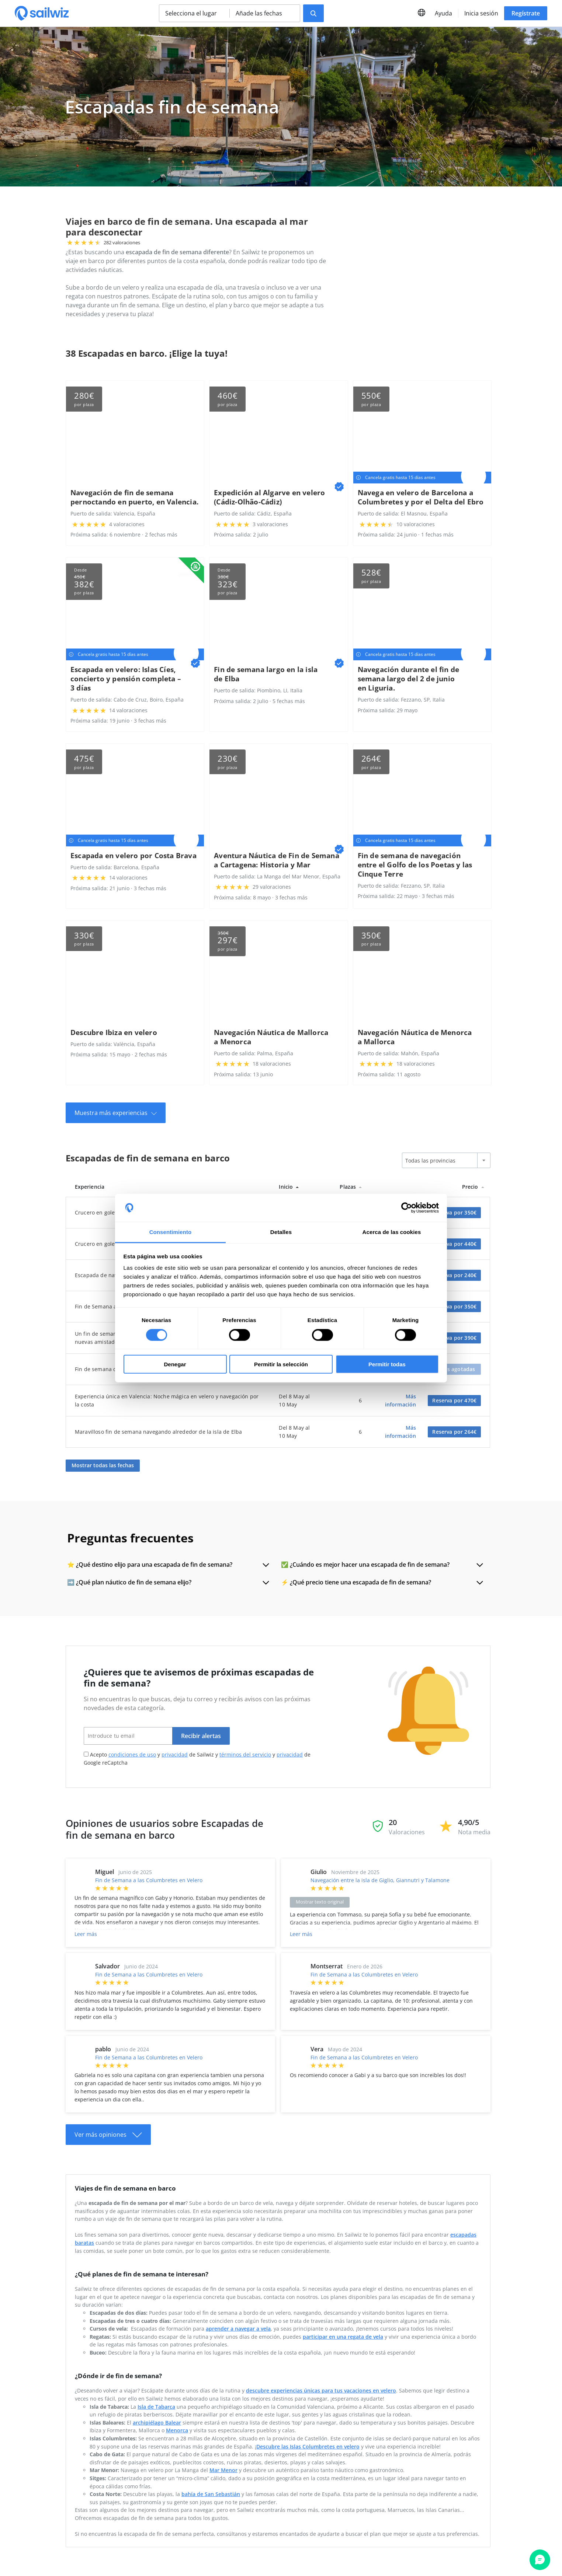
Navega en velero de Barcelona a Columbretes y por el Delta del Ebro (421, 497)
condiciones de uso (132, 1754)
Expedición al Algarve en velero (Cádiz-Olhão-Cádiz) (269, 497)
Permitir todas (387, 1364)
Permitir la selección (281, 1364)
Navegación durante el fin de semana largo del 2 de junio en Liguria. (408, 678)
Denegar (175, 1364)
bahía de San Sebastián (210, 2494)
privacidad (175, 1754)
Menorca (177, 2430)
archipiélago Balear (157, 2422)
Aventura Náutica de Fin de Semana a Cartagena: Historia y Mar (276, 860)
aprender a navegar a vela (238, 2328)
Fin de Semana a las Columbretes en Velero (148, 1880)
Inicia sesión (481, 13)
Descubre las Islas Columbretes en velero (308, 2446)
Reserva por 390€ (454, 1337)
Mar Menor (223, 2470)
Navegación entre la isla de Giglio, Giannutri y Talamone (380, 1880)
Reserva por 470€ (454, 1400)
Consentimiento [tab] (170, 1232)
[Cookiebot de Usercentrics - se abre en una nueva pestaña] (406, 1207)
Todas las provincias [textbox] (430, 1160)
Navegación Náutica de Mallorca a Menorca (271, 1036)
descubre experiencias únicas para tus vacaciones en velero (321, 2390)
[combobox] (446, 1160)
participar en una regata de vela (343, 2336)
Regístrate (525, 13)
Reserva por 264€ (454, 1431)
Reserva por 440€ (454, 1243)
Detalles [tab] (281, 1232)
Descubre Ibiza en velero (113, 1032)
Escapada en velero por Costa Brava (133, 855)
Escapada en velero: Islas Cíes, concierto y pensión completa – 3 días (125, 678)
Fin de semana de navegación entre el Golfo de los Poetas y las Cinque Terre (415, 864)
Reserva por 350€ (454, 1212)
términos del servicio (245, 1754)
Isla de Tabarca (156, 2406)
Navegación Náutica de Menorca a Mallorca (415, 1036)
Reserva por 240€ (454, 1275)
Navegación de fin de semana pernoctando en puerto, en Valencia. (134, 497)
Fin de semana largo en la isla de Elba (266, 674)
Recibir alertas (201, 1736)
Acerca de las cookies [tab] (391, 1232)
